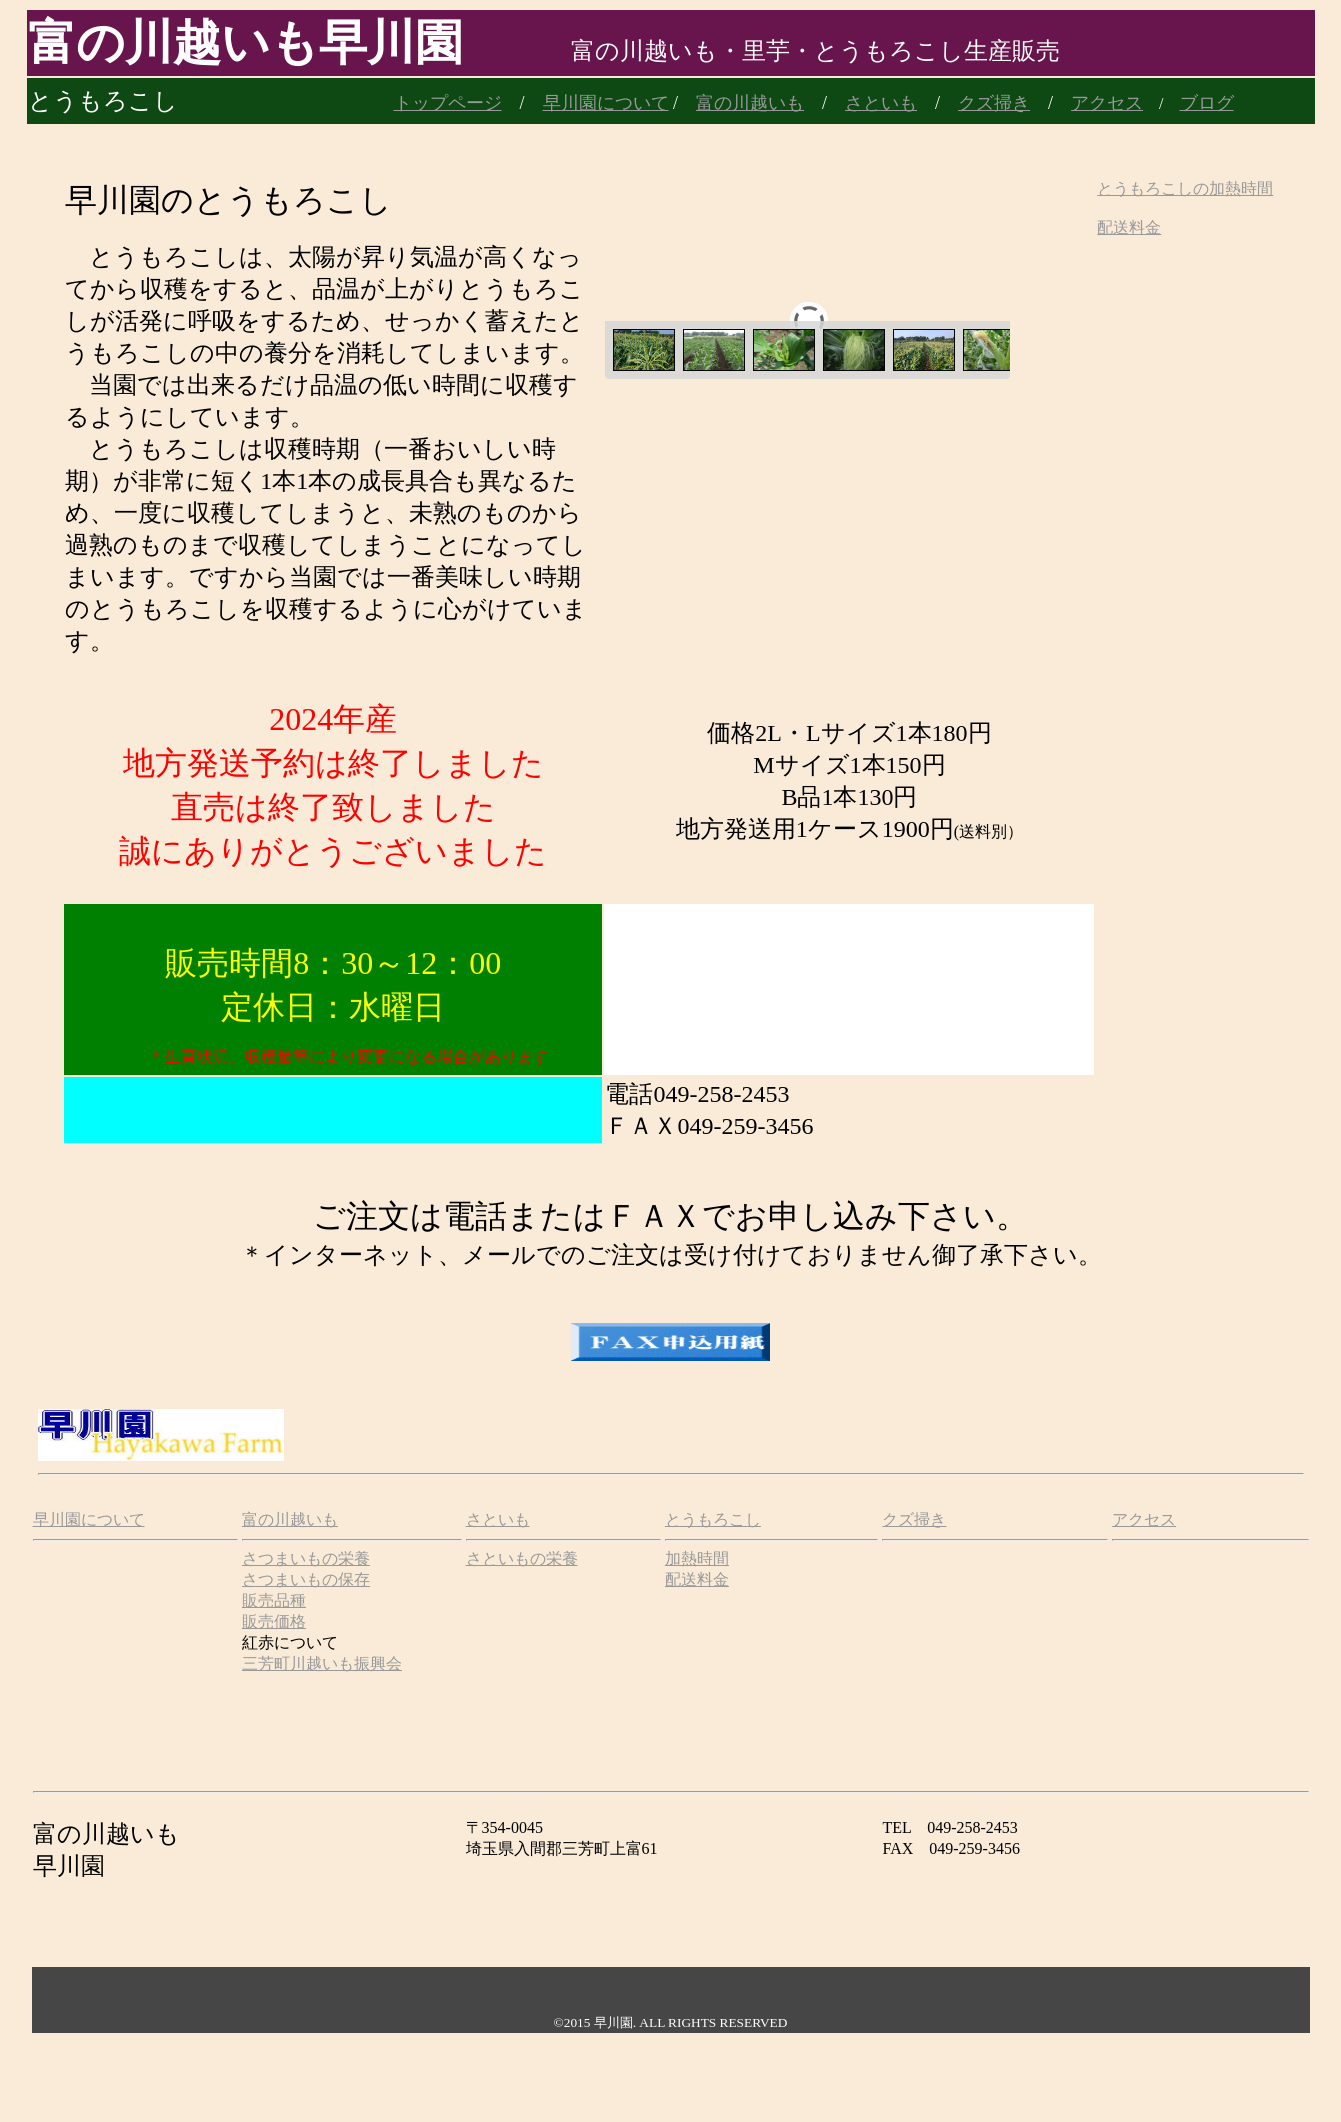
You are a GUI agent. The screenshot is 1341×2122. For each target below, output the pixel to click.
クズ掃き (994, 103)
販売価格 (274, 1621)
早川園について (606, 103)
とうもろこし (713, 1519)
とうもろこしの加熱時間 (1185, 188)
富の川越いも (750, 103)
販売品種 (274, 1600)
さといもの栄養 (522, 1558)
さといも (881, 103)
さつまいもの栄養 (306, 1558)
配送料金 (1129, 227)
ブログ (1207, 103)
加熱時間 (697, 1558)
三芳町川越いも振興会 (322, 1663)
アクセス (1144, 1519)
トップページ (448, 103)
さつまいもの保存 (306, 1579)
